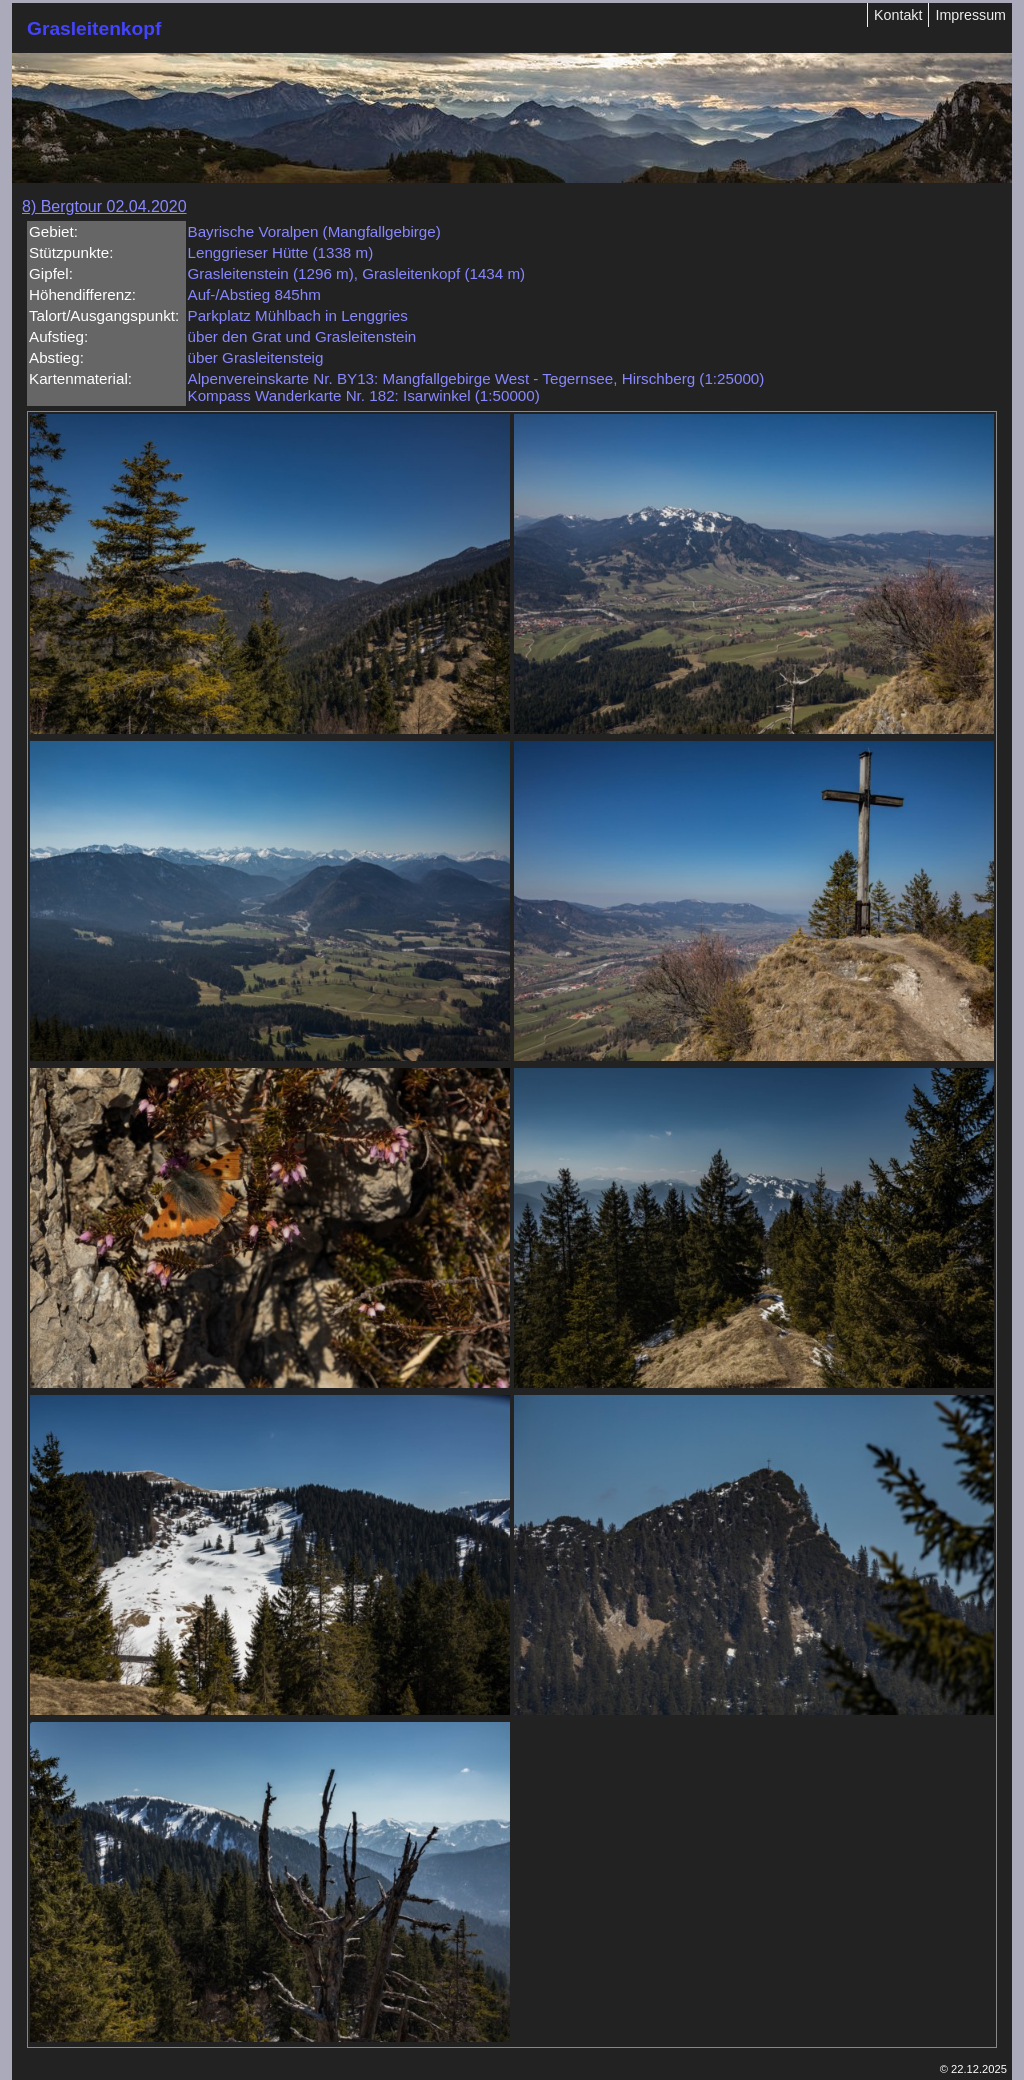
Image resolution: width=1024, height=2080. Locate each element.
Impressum (970, 15)
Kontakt (898, 15)
